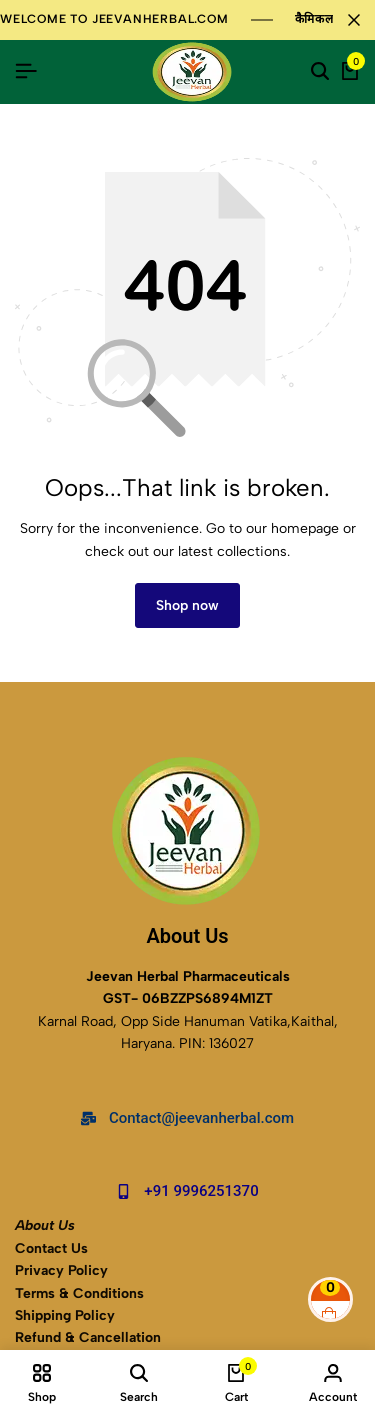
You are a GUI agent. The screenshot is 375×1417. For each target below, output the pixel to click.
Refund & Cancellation (90, 1337)
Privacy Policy (61, 1270)
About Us (45, 1225)
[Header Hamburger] (26, 71)
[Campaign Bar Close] (354, 20)
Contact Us (51, 1248)
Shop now (187, 605)
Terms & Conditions (79, 1293)
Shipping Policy (65, 1315)
